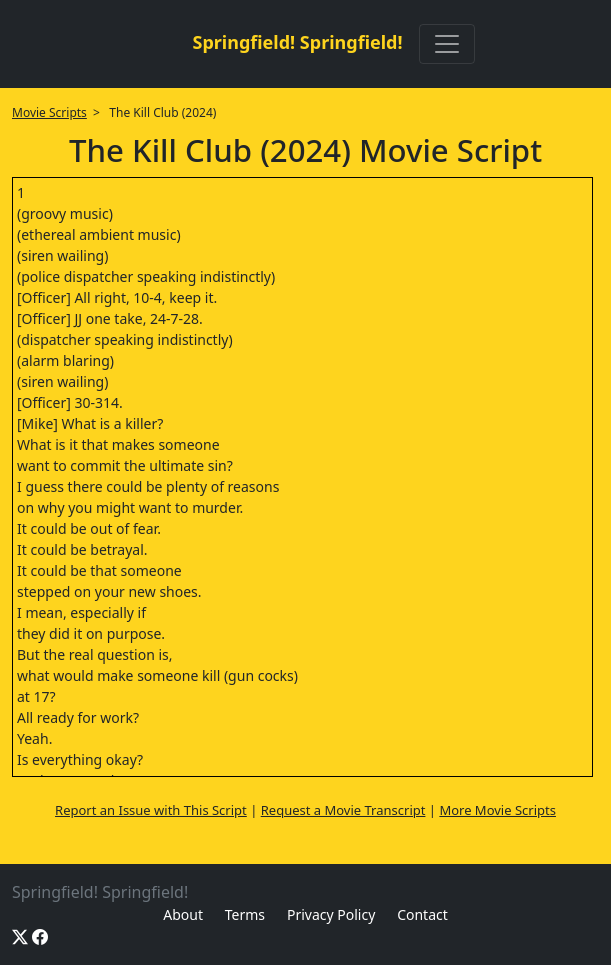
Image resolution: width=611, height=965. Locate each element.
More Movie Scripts (497, 810)
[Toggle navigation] (447, 44)
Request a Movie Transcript (343, 810)
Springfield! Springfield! (297, 42)
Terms (245, 914)
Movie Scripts (49, 112)
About (183, 914)
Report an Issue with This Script (151, 810)
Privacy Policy (331, 914)
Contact (422, 914)
